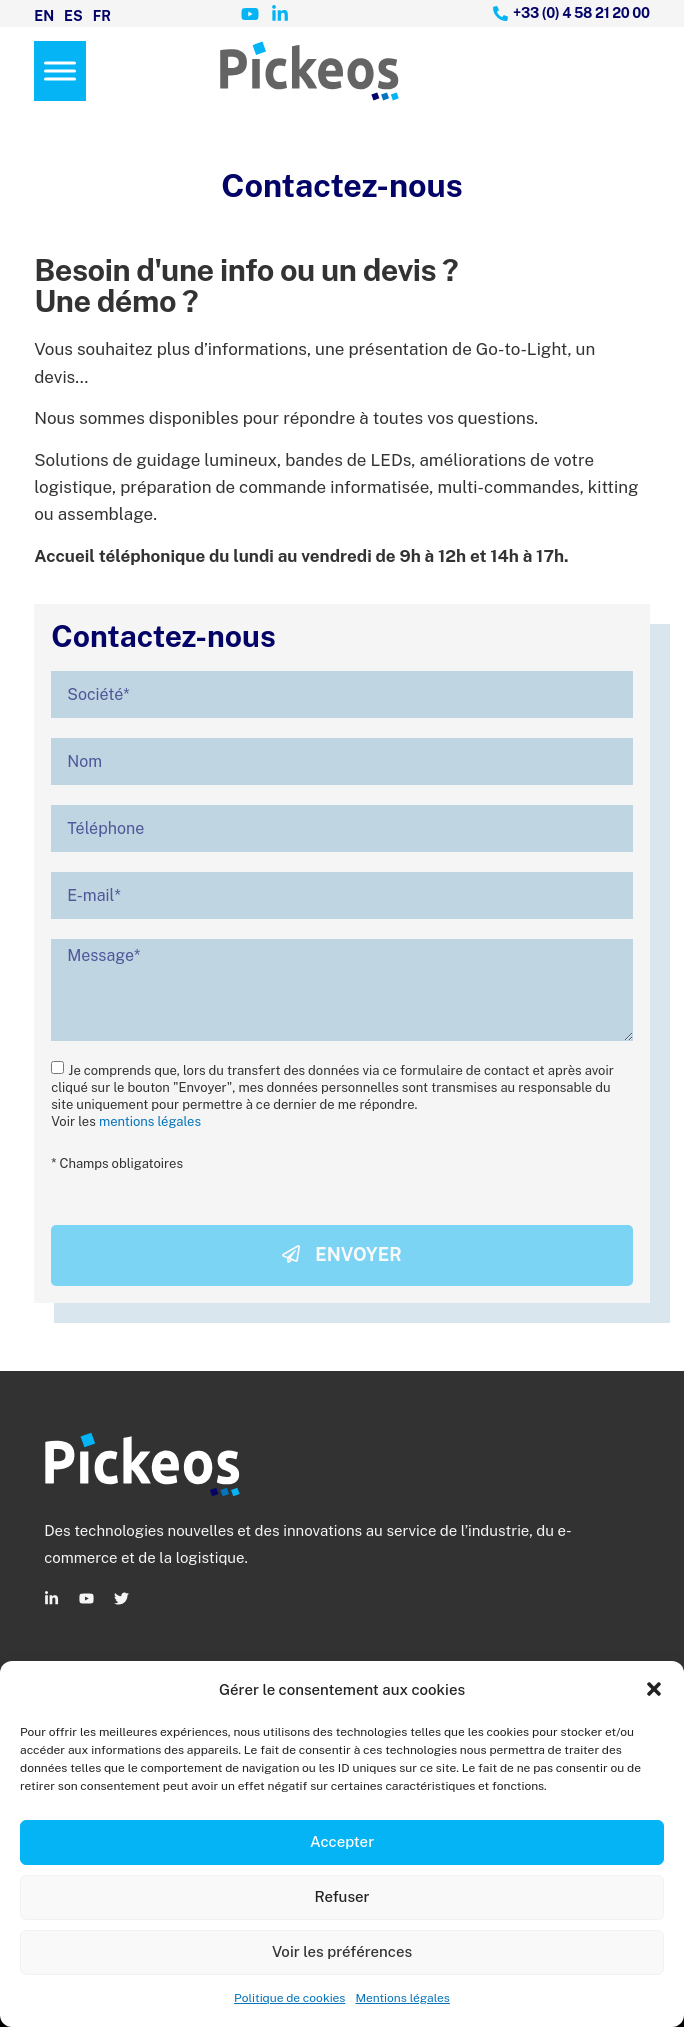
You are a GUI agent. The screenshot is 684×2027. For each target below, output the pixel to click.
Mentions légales (402, 1998)
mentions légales (150, 1121)
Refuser (341, 1896)
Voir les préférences (342, 1951)
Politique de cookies (289, 1998)
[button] (654, 1689)
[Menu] (60, 70)
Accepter (342, 1841)
